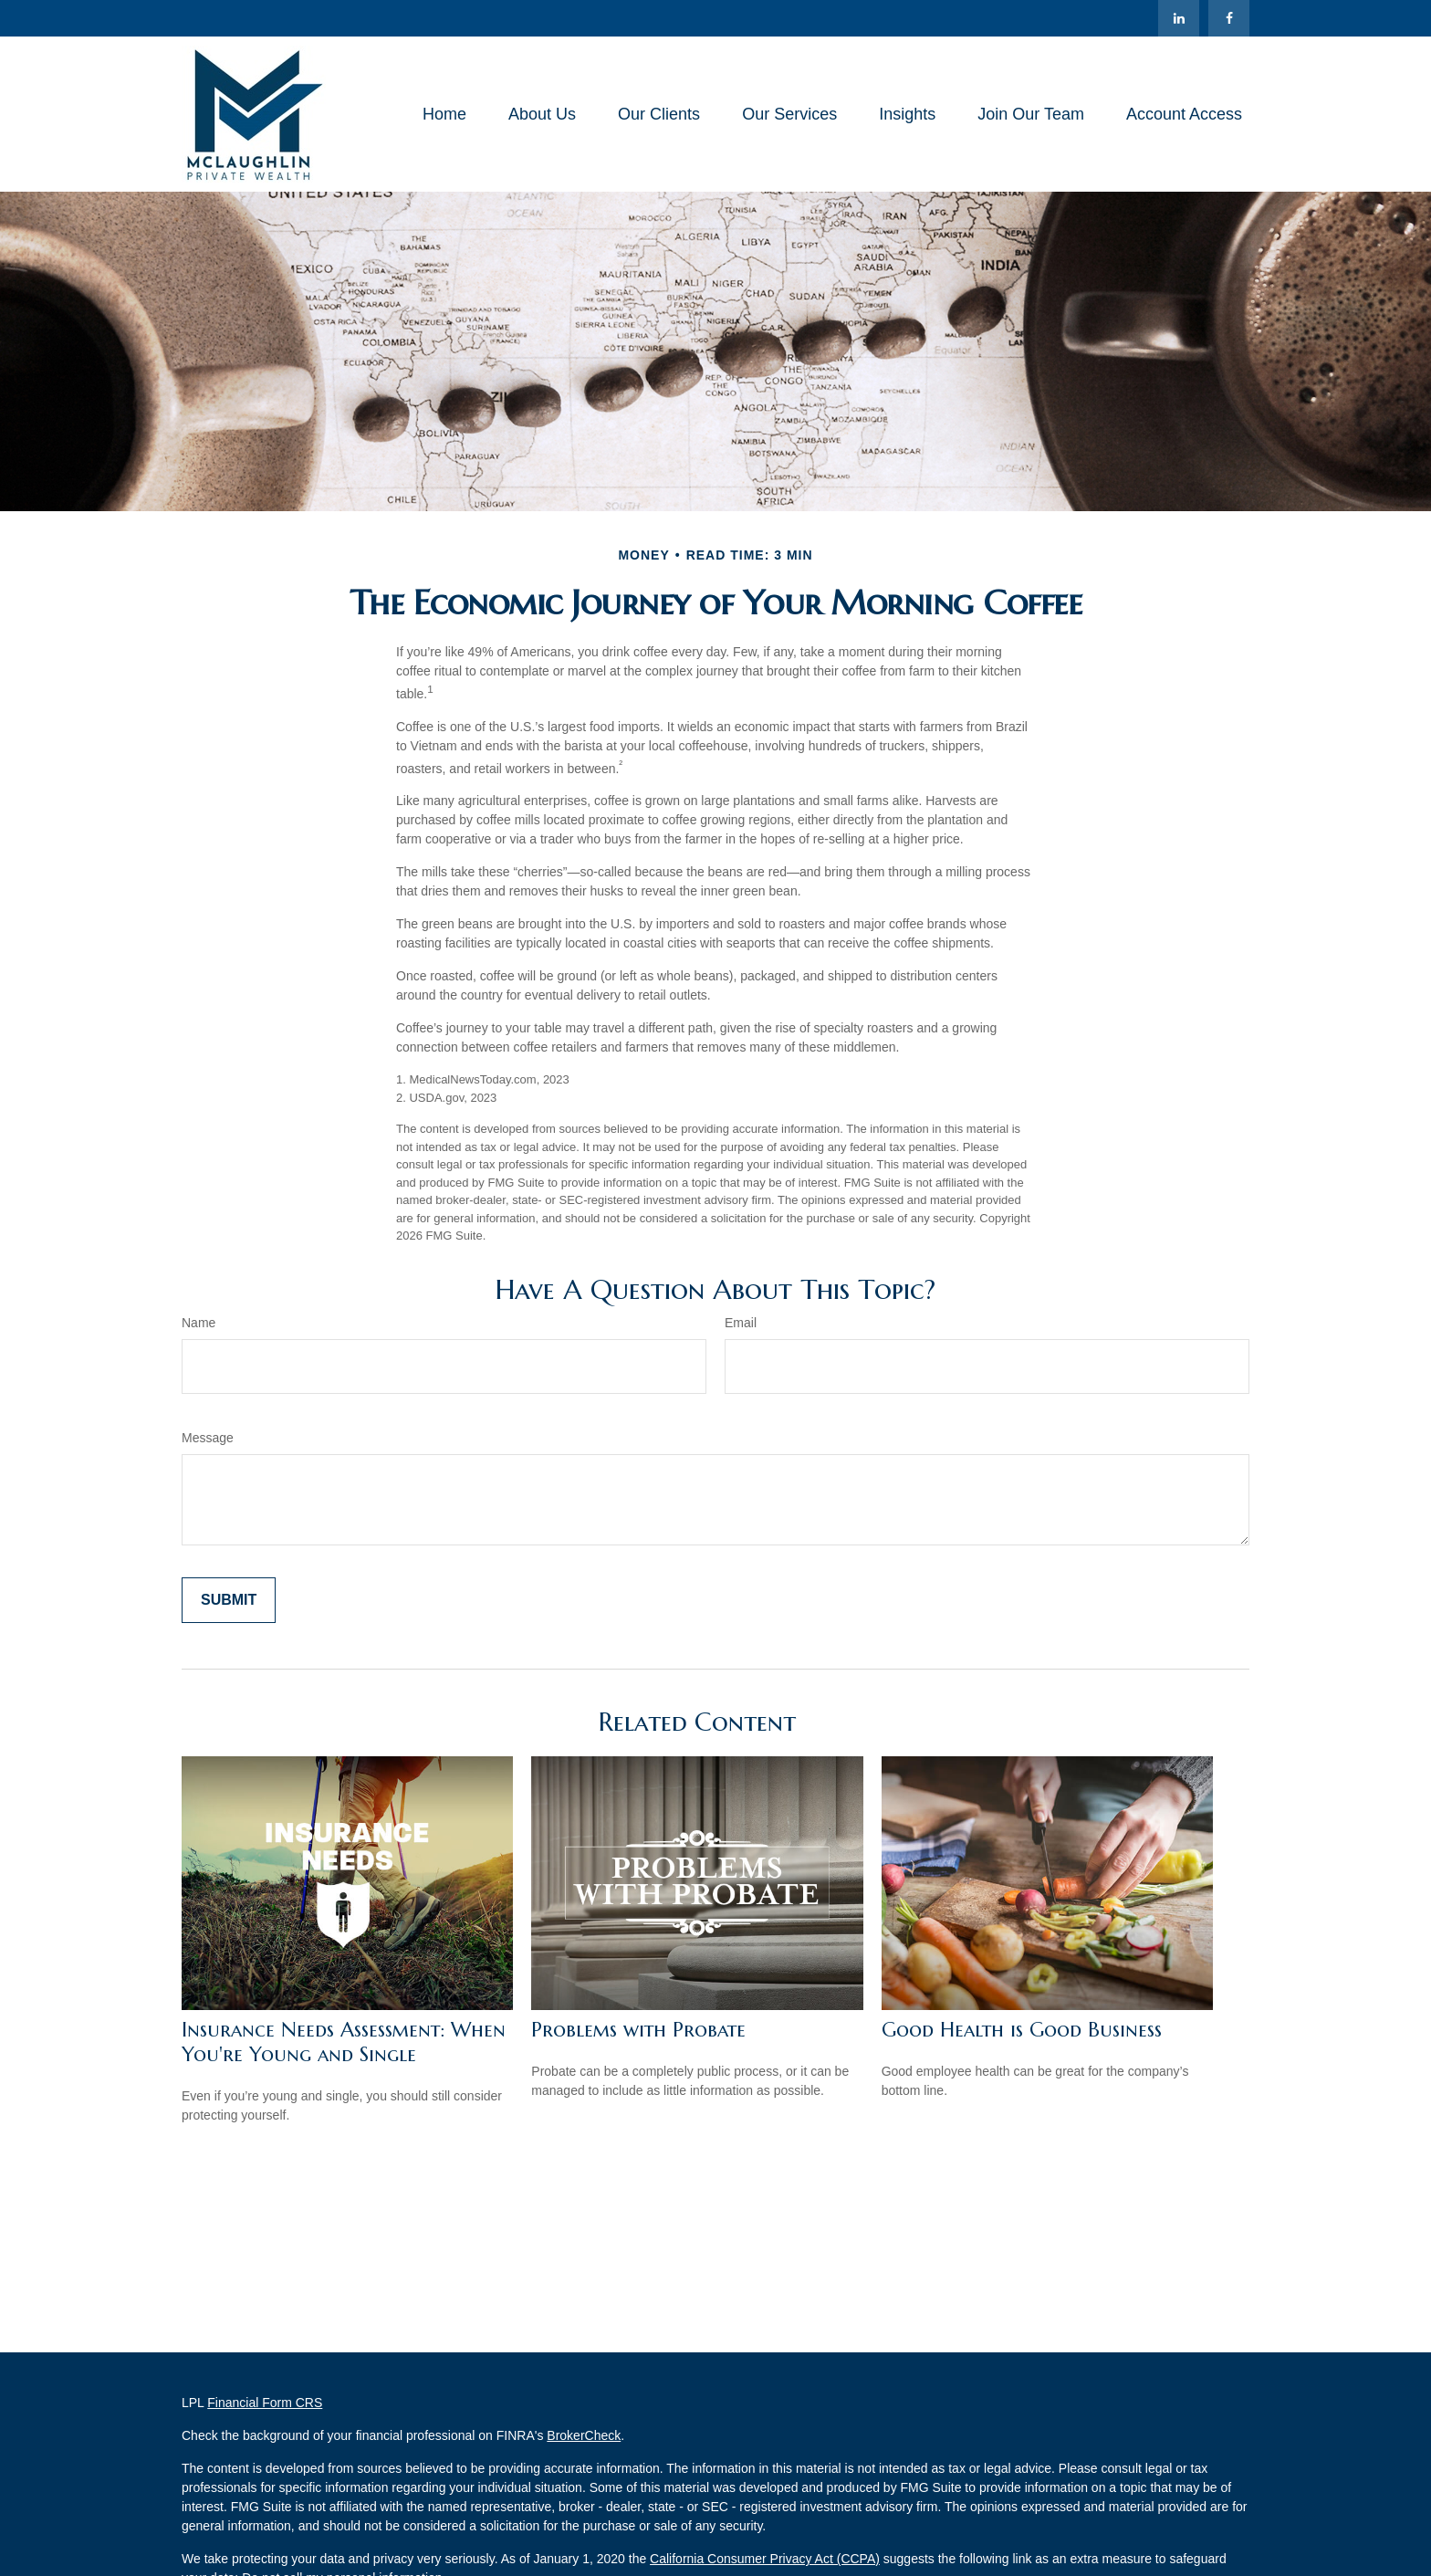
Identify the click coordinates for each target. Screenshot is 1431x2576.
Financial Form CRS (264, 2402)
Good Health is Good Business (1022, 2029)
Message (208, 1437)
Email (741, 1322)
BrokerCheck (584, 2435)
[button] (444, 114)
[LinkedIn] (1178, 18)
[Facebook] (1228, 18)
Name (198, 1322)
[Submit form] (229, 1600)
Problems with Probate (638, 2029)
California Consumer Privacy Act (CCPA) (765, 2558)
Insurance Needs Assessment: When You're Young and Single (344, 2042)
